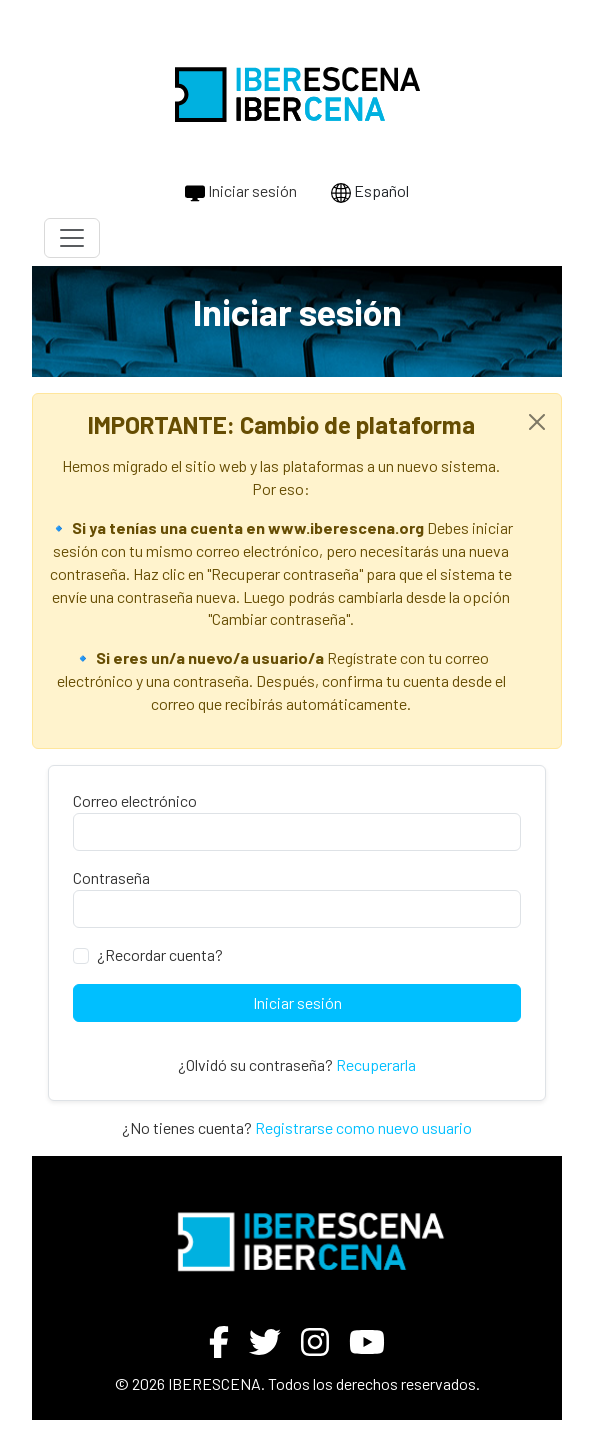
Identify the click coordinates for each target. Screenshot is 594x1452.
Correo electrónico (135, 800)
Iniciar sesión (241, 192)
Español (370, 192)
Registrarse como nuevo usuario (363, 1127)
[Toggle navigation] (72, 238)
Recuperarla (376, 1064)
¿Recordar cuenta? (160, 954)
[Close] (537, 422)
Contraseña (111, 877)
